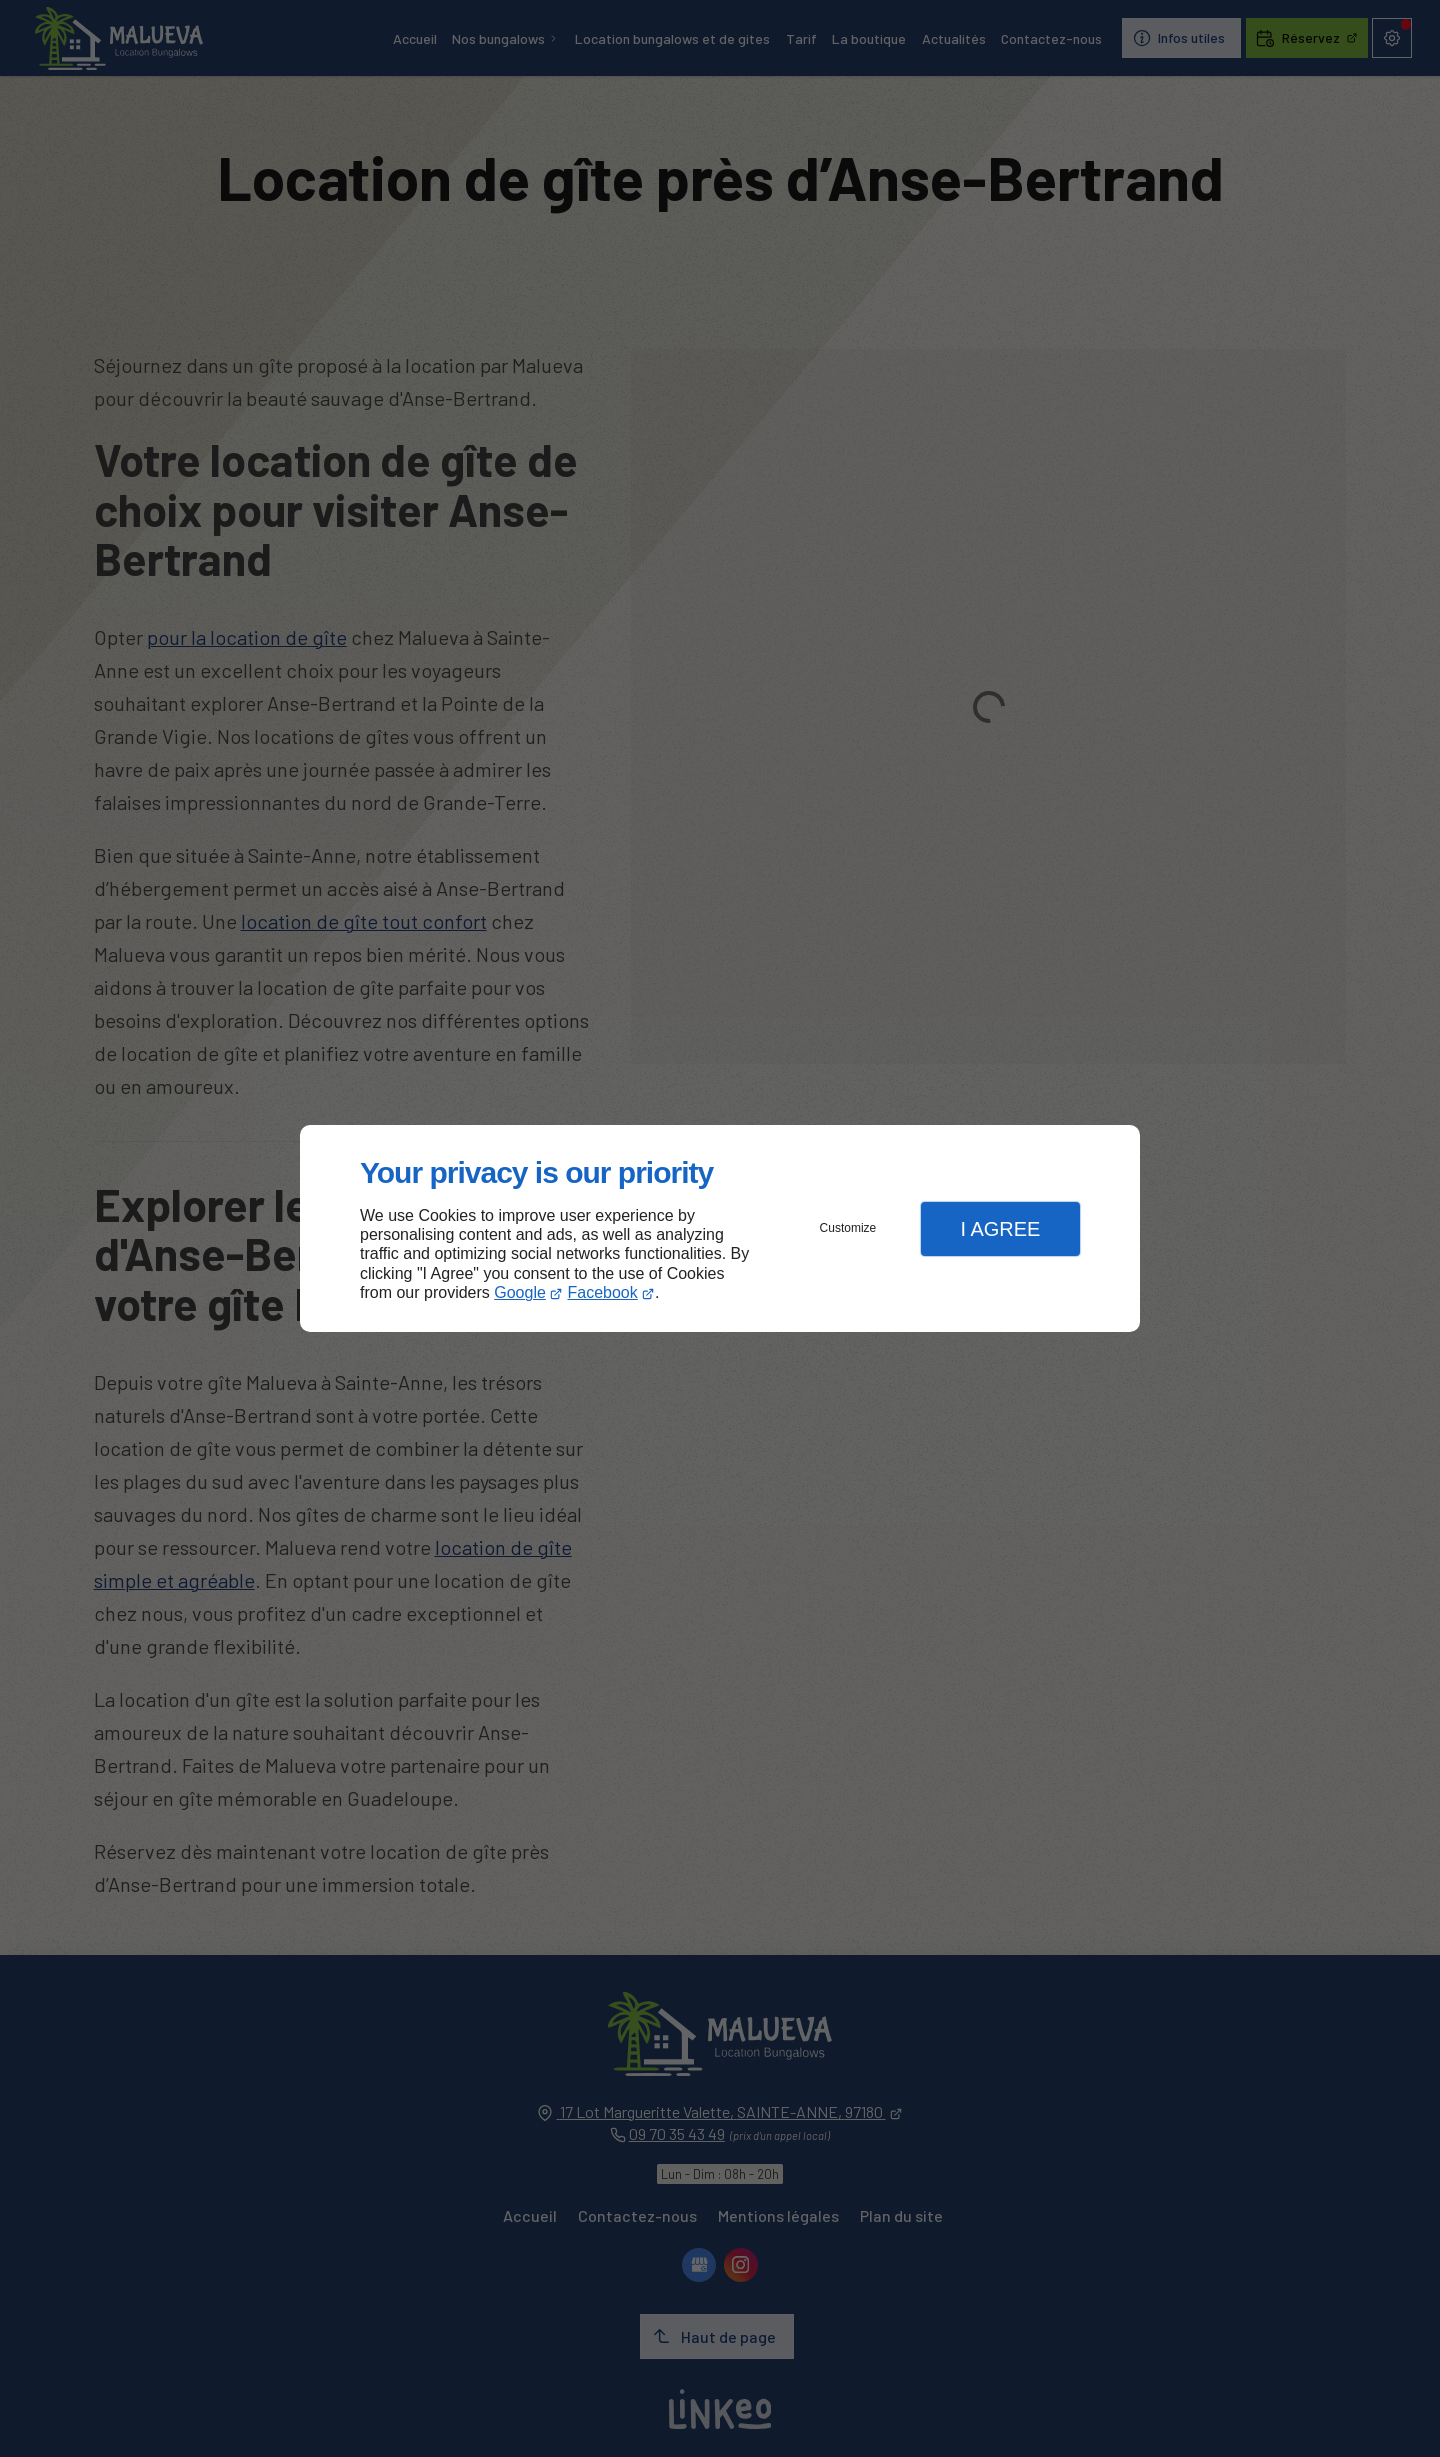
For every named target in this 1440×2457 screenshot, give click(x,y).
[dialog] (720, 1228)
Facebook (603, 1292)
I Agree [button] (1000, 1229)
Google (520, 1292)
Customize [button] (848, 1228)
